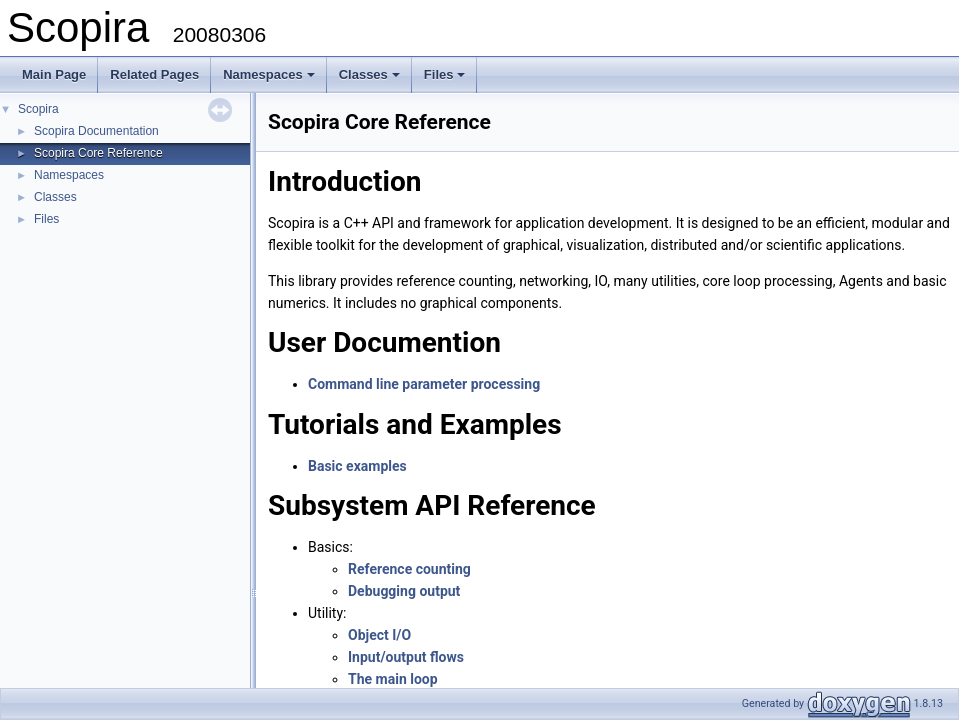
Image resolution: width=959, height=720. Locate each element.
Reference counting (409, 569)
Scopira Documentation (96, 131)
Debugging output (404, 591)
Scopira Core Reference (98, 153)
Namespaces (270, 80)
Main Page (54, 74)
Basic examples (357, 466)
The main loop (393, 679)
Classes (371, 80)
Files (446, 80)
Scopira (38, 109)
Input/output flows (406, 657)
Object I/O (379, 635)
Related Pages (154, 74)
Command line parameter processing (424, 384)
